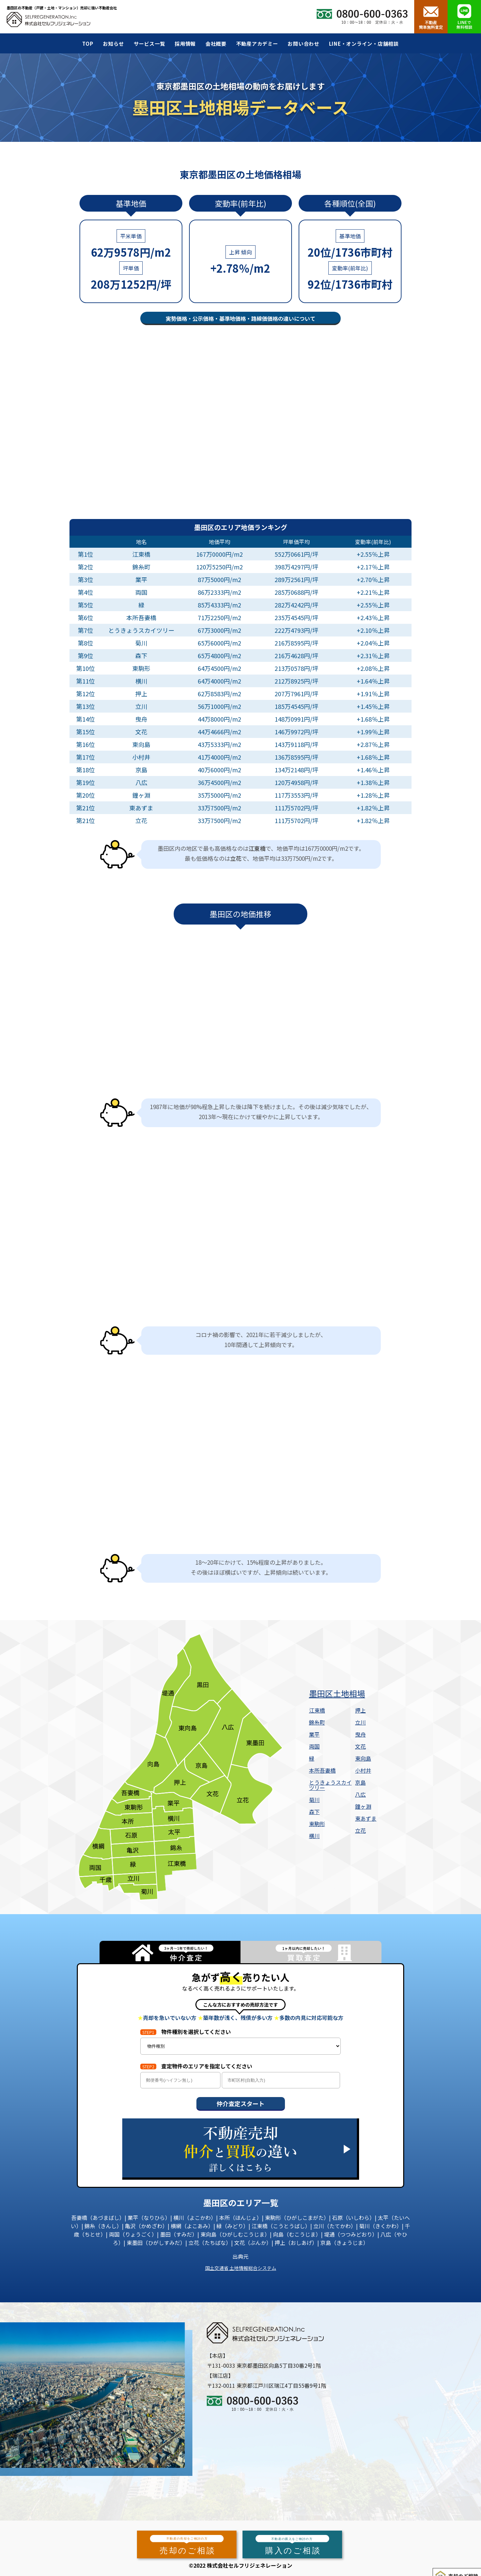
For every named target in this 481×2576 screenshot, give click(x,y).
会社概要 (215, 43)
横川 (314, 1836)
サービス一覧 (149, 43)
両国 (314, 1746)
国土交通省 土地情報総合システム (240, 2268)
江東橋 (317, 1710)
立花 (360, 1830)
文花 (360, 1746)
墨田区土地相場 (337, 1694)
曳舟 (360, 1734)
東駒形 (317, 1824)
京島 (360, 1782)
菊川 (314, 1800)
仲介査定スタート (240, 2103)
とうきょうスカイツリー (330, 1785)
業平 (314, 1734)
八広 (360, 1794)
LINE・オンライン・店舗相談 (364, 43)
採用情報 (185, 43)
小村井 (363, 1770)
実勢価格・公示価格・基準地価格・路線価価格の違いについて (240, 318)
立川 (360, 1722)
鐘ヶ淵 (363, 1806)
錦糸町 (317, 1722)
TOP (87, 43)
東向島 (363, 1758)
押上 (360, 1710)
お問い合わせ (303, 43)
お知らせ (113, 43)
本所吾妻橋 (322, 1770)
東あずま (365, 1818)
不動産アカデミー (257, 43)
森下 (314, 1812)
